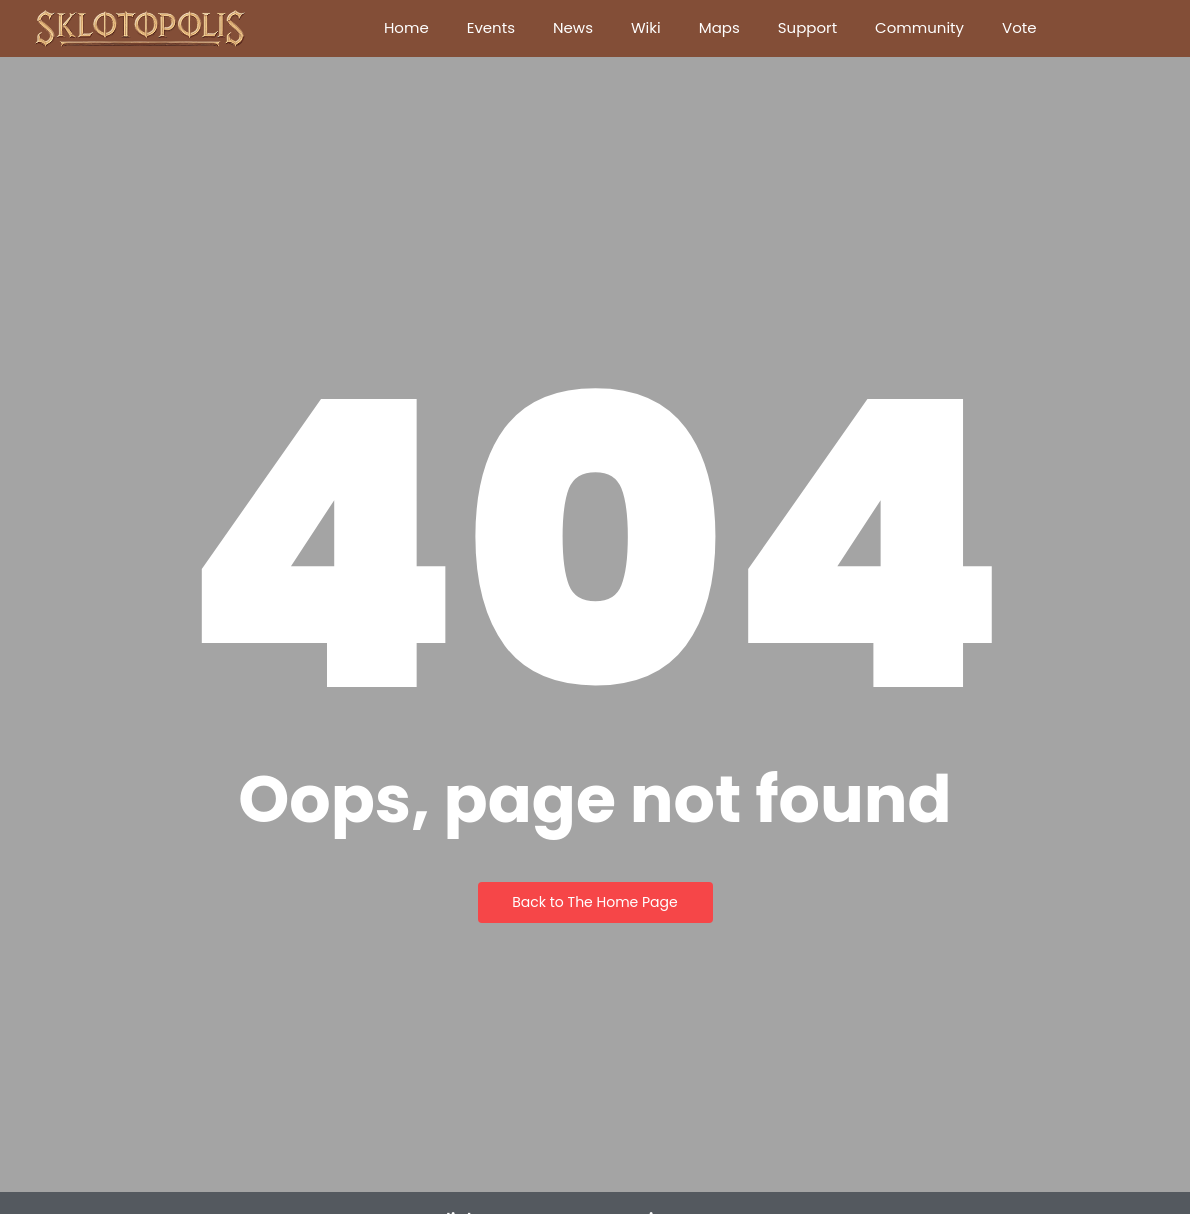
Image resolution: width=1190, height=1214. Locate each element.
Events (491, 27)
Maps (719, 27)
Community (919, 27)
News (573, 27)
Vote (1019, 27)
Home (406, 27)
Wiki (646, 27)
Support (807, 27)
